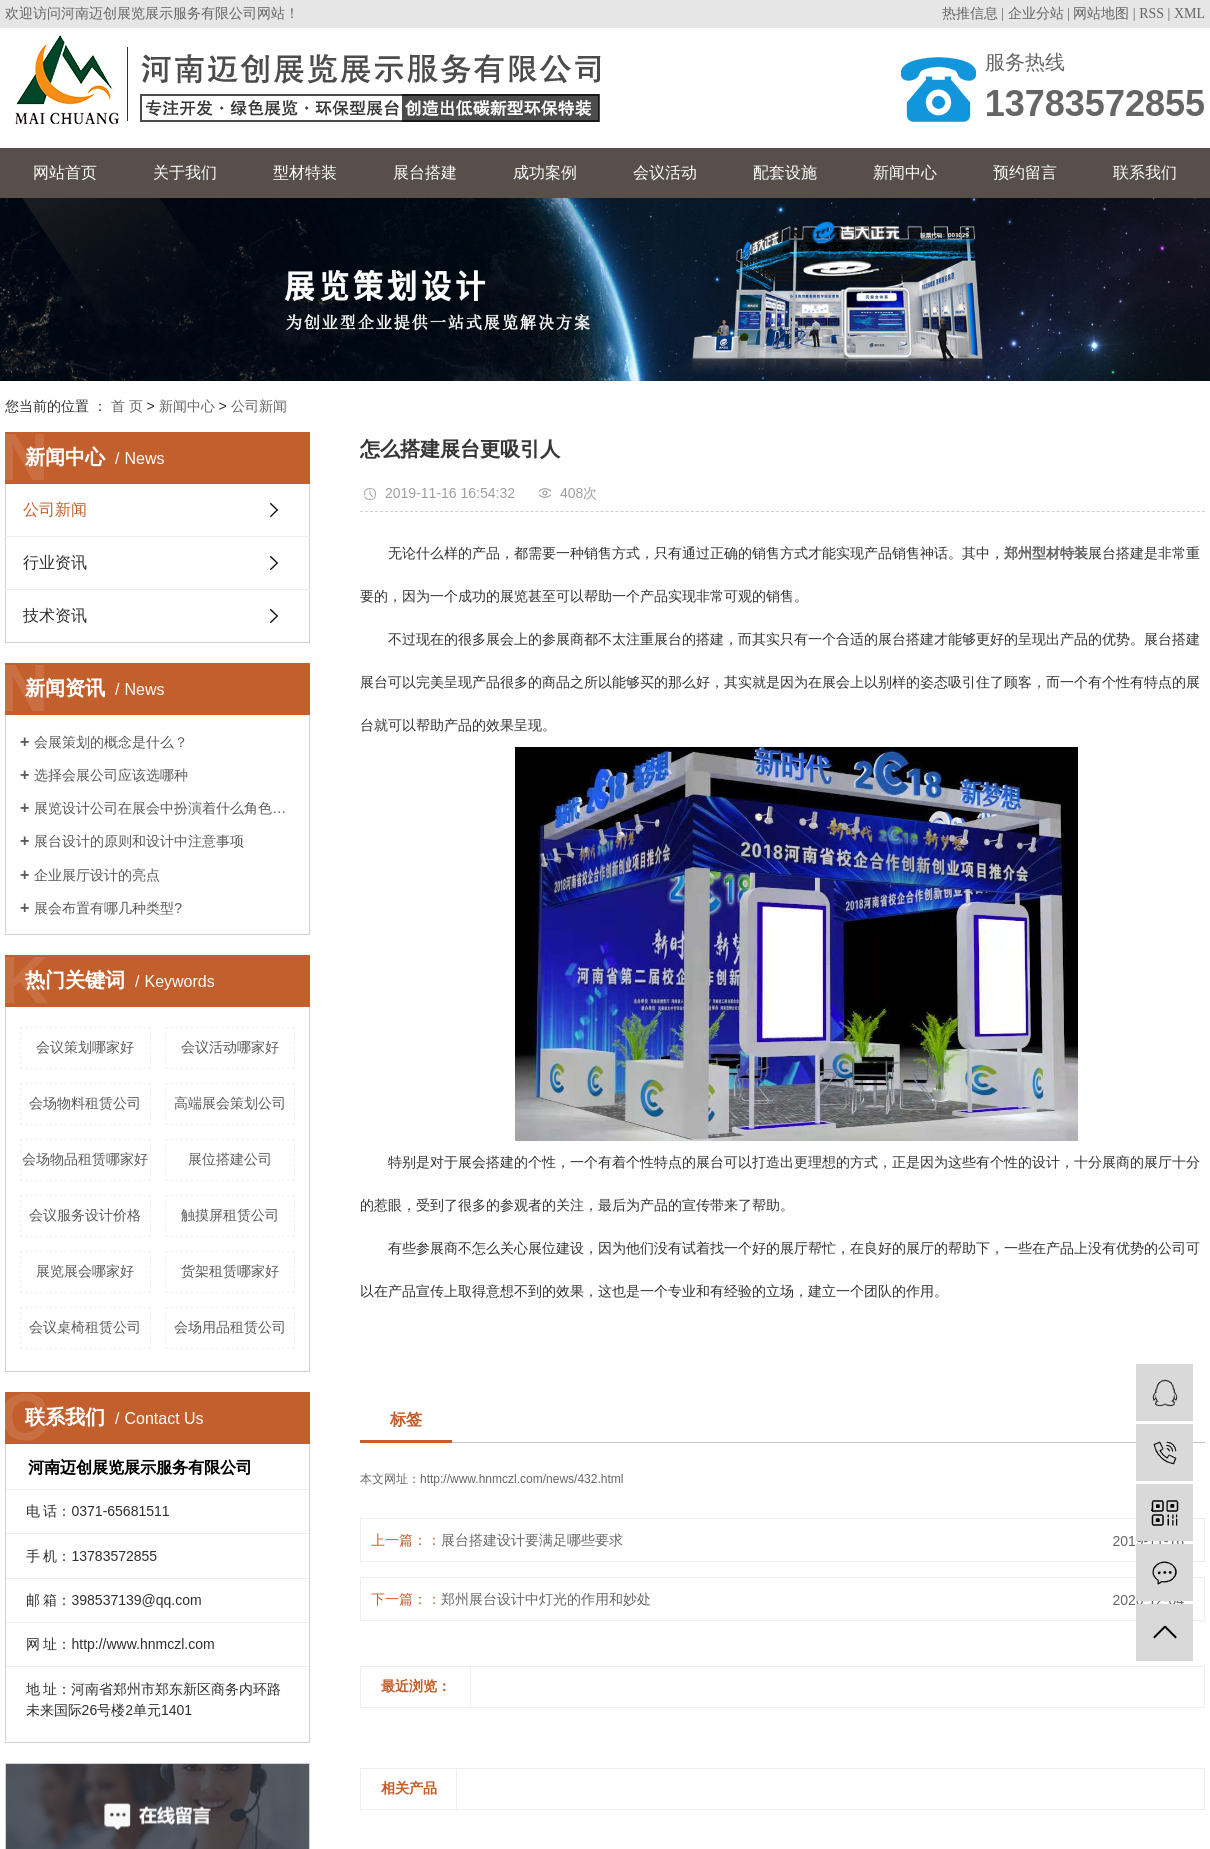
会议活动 (665, 172)
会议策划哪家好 (85, 1047)
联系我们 (1145, 172)
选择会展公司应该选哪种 (111, 775)
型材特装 (305, 172)
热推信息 (970, 13)
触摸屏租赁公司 (230, 1215)
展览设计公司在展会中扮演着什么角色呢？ (164, 808)
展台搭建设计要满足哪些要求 (532, 1540)
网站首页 (65, 172)
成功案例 (545, 172)
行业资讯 (55, 562)
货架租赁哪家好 (230, 1271)
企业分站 (1036, 13)
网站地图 (1101, 13)
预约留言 (1025, 172)
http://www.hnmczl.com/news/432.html (521, 1479)
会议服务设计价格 (85, 1215)
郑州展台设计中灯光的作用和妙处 (546, 1599)
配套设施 (785, 172)
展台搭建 (425, 172)
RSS (1151, 13)
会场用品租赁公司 (230, 1327)
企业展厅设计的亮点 (97, 875)
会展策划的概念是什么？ (111, 742)
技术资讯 (55, 615)
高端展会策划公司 (230, 1103)
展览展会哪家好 (85, 1271)
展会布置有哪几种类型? (108, 908)
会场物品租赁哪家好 (85, 1159)
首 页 (127, 406)
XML (1189, 13)
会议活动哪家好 (230, 1047)
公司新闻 (259, 406)
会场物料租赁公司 (85, 1103)
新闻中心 (905, 172)
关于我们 (185, 172)
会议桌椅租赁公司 (85, 1327)
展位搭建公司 (230, 1159)
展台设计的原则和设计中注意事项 (139, 841)
